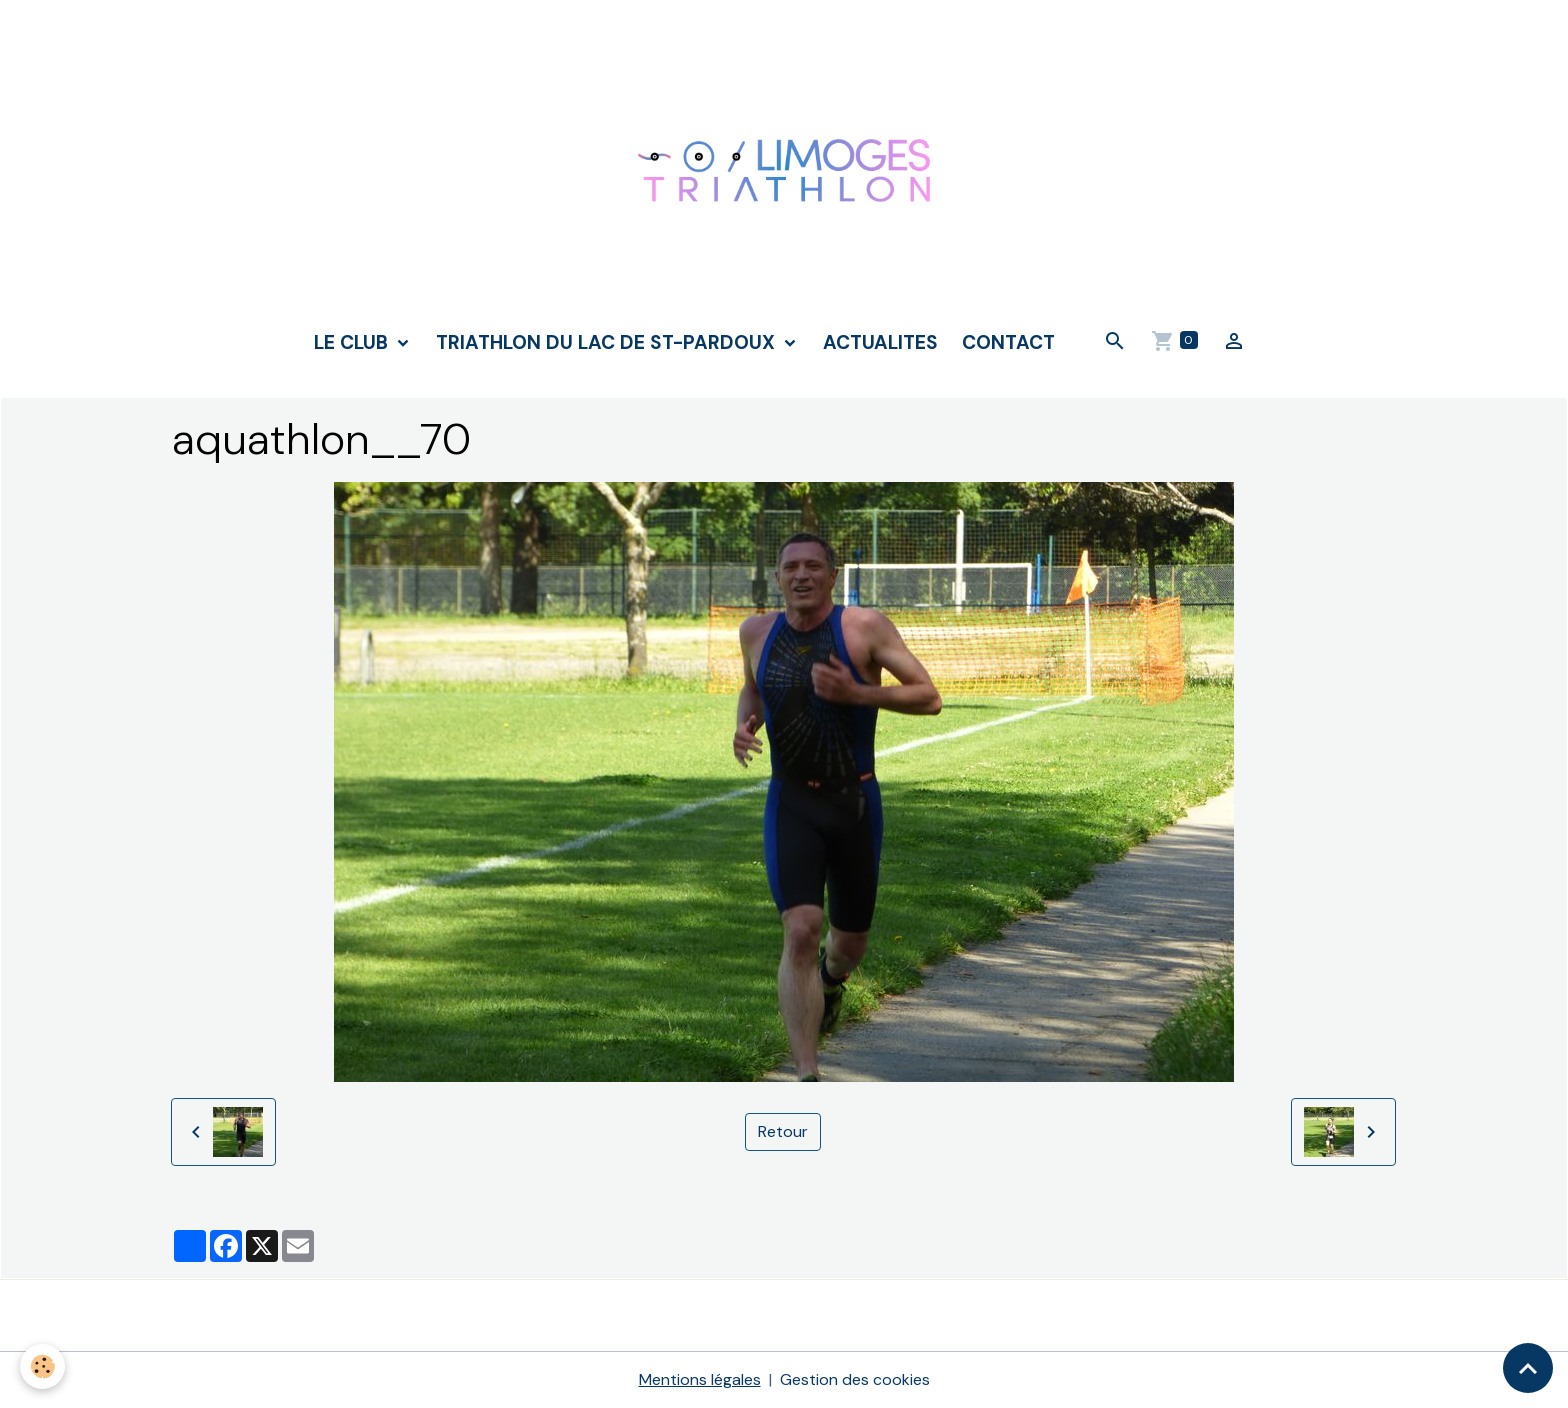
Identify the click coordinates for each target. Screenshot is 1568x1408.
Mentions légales (700, 1379)
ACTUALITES (880, 342)
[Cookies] (42, 1366)
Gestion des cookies (855, 1379)
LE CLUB (353, 342)
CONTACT (1008, 342)
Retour (783, 1131)
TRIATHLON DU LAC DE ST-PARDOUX (608, 342)
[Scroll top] (1528, 1368)
